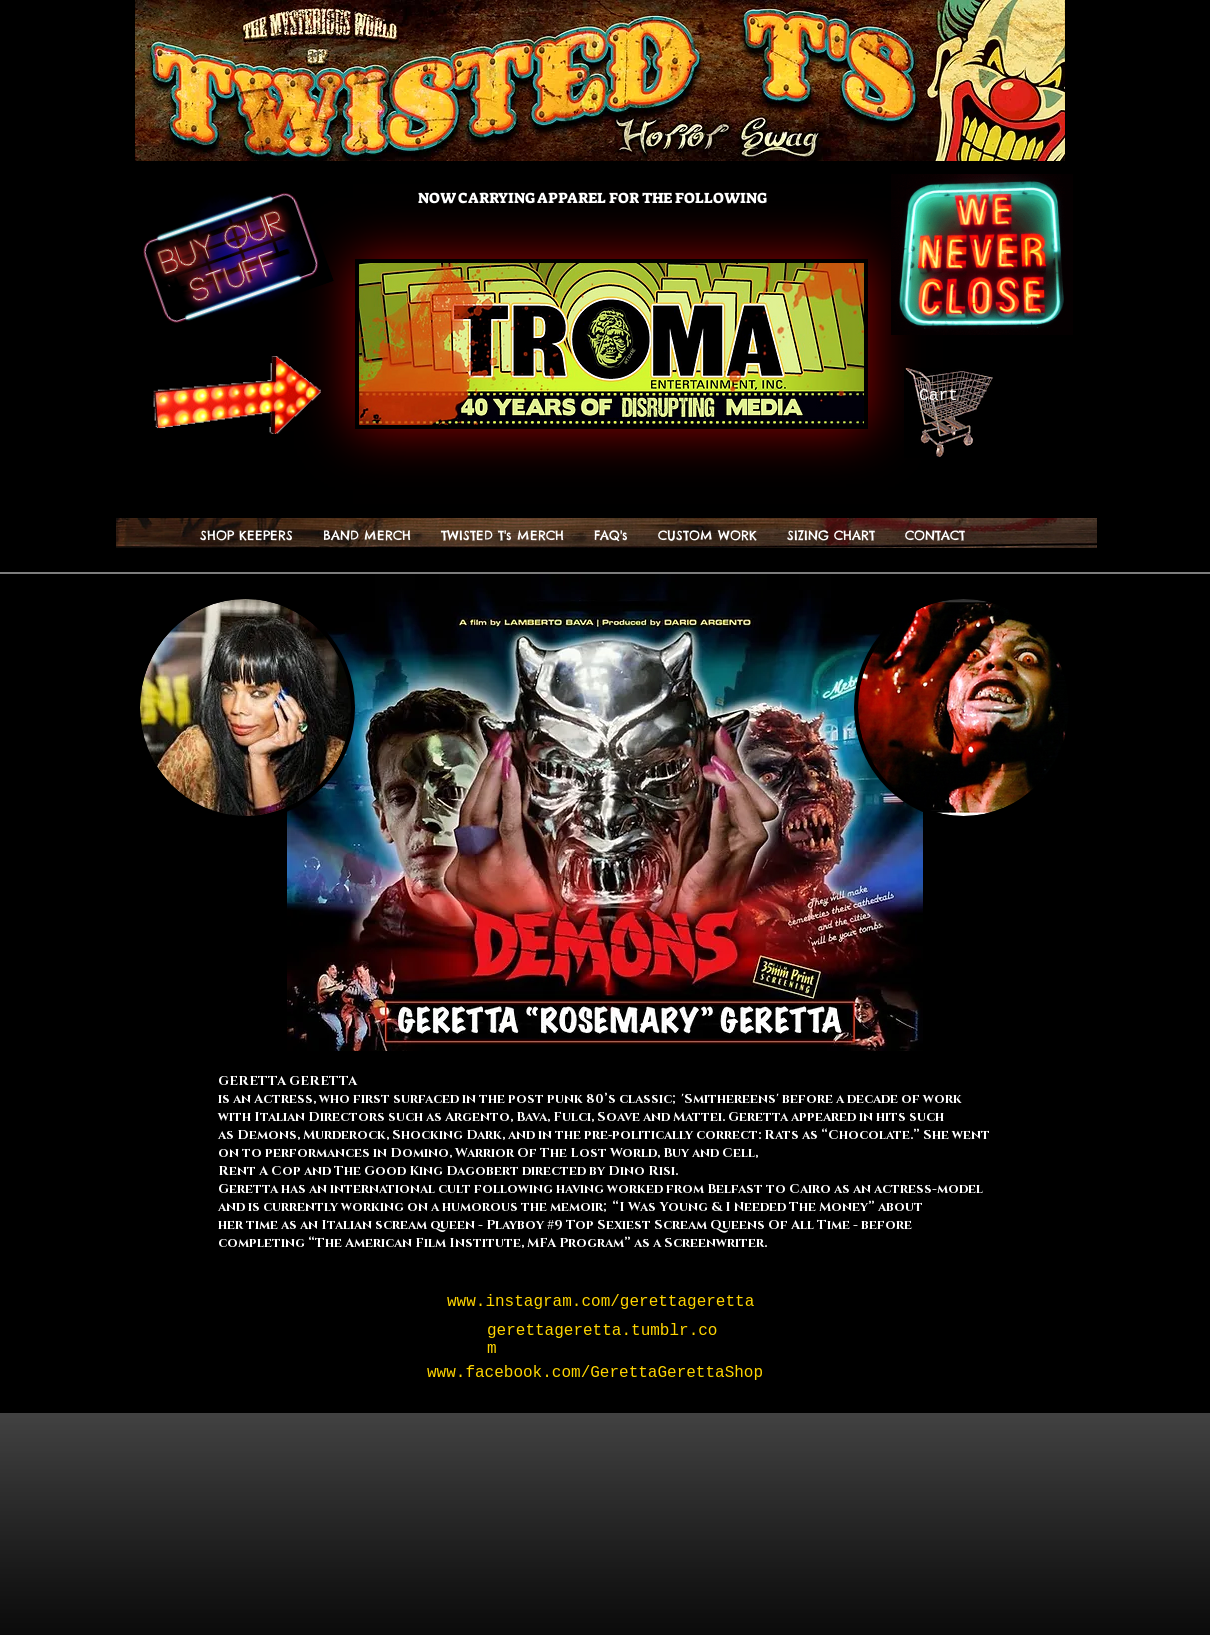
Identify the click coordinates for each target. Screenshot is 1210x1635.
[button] (502, 535)
